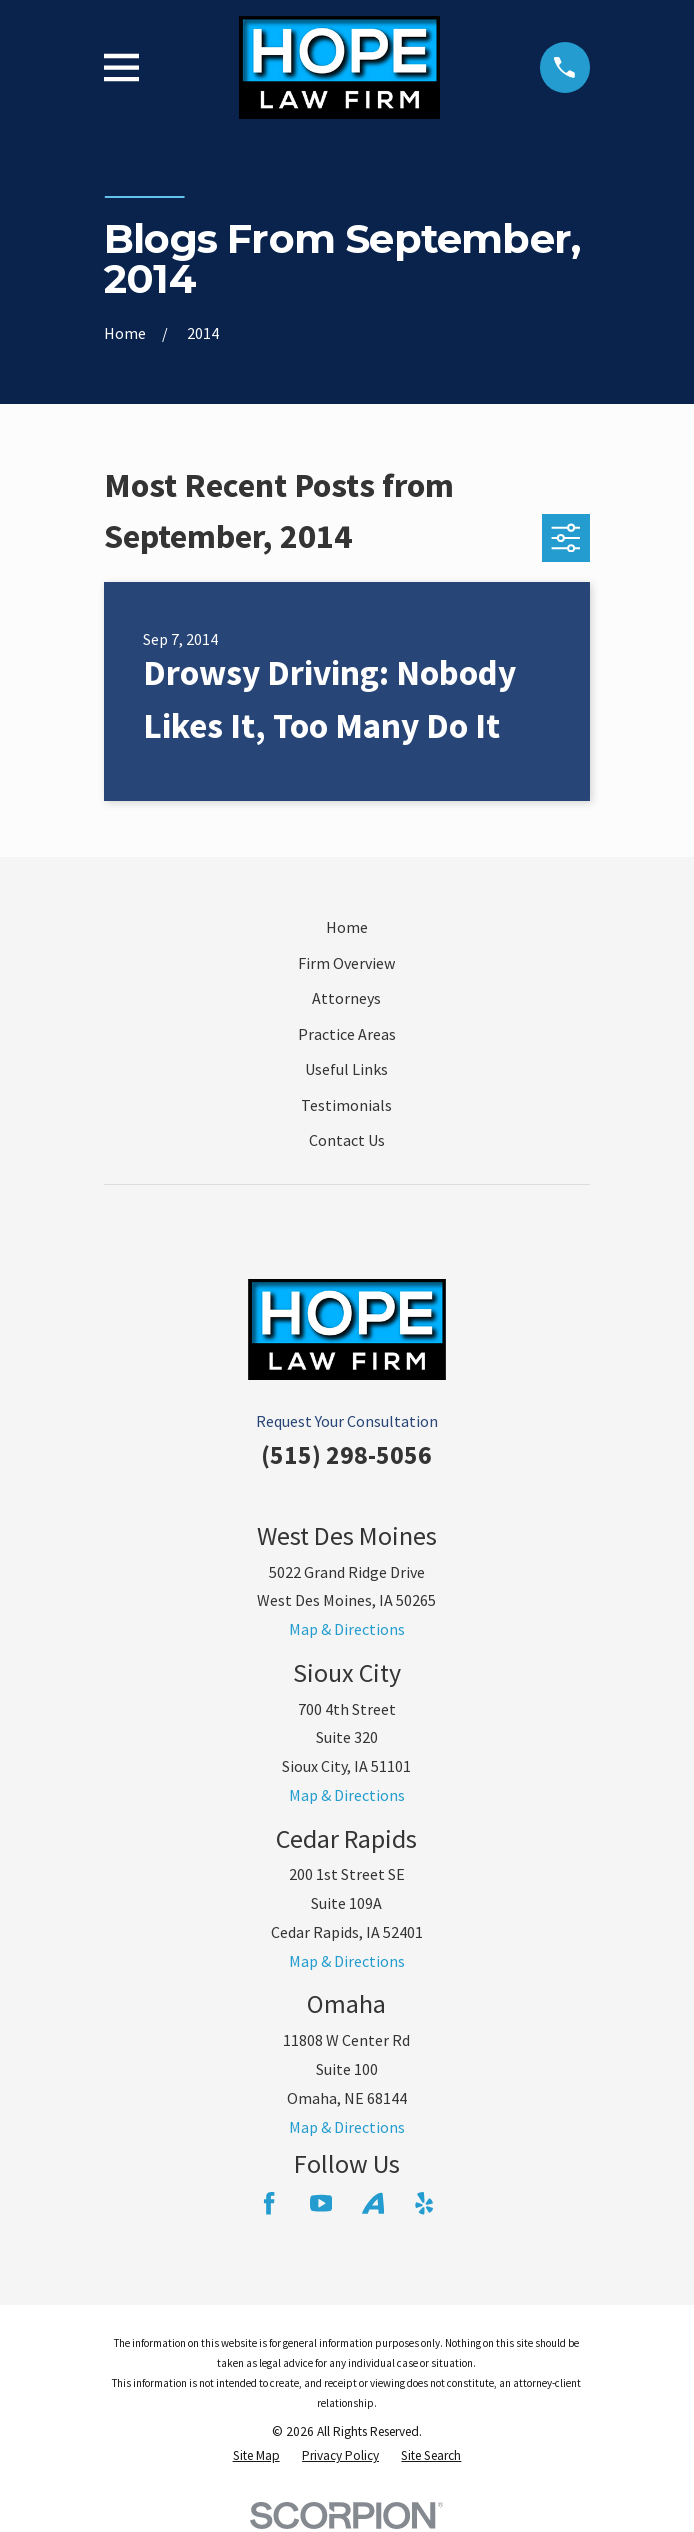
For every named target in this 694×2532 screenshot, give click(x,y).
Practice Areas (347, 1034)
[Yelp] (424, 2203)
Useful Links (346, 1069)
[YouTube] (321, 2203)
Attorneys (346, 998)
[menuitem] (256, 2456)
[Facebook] (269, 2203)
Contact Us (347, 1140)
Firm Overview (346, 963)
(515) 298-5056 (346, 1455)
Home (347, 927)
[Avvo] (373, 2203)
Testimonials (346, 1105)
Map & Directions (347, 1629)
